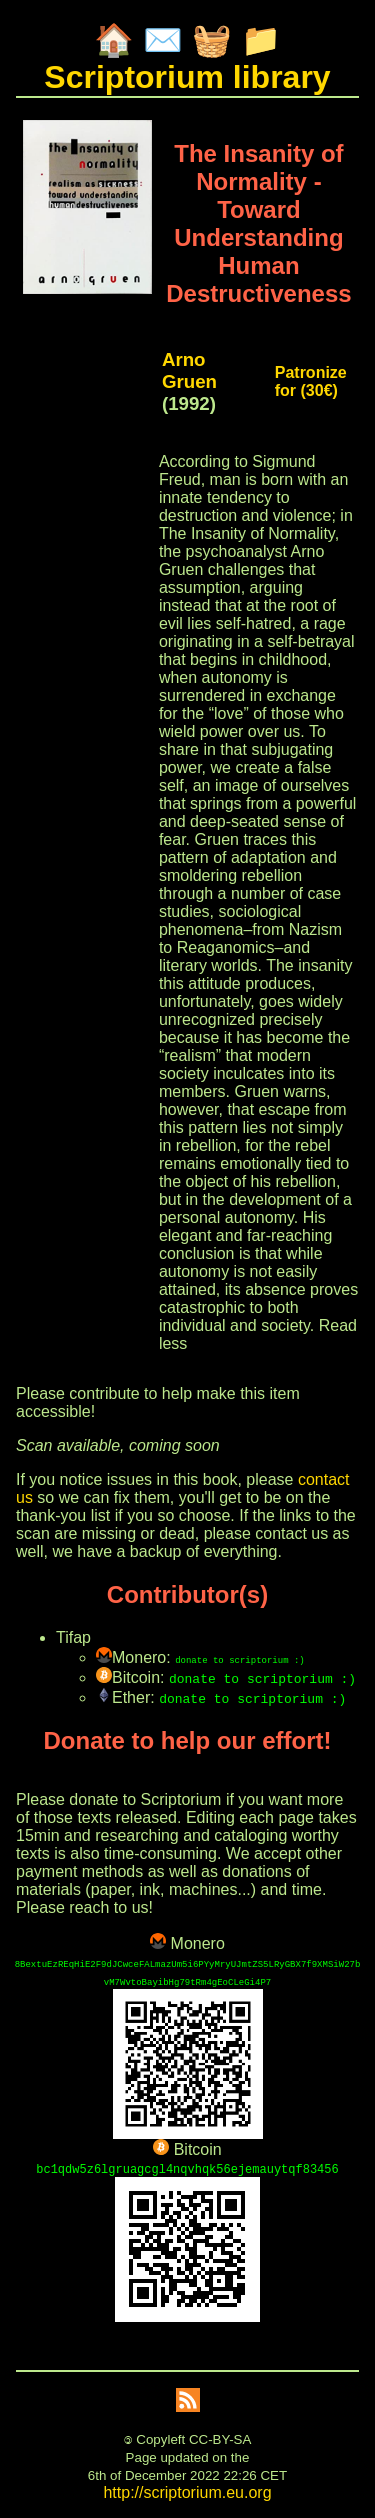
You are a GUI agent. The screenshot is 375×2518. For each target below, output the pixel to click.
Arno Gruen (189, 370)
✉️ (163, 40)
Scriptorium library (187, 77)
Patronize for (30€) (311, 381)
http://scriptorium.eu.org (187, 2492)
